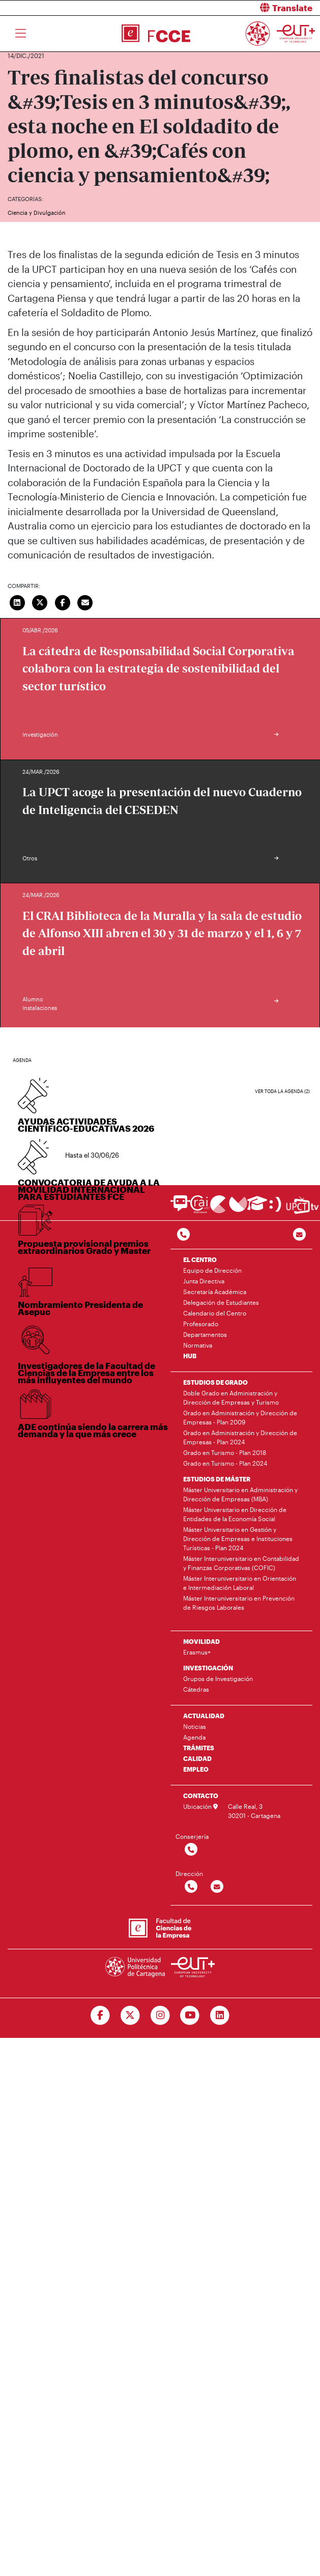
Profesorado (200, 1323)
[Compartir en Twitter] (40, 602)
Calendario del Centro (214, 1313)
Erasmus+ (197, 1652)
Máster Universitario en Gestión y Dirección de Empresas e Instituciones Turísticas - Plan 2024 (238, 1538)
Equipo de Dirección (212, 1270)
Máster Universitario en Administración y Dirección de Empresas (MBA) (240, 1494)
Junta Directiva (203, 1280)
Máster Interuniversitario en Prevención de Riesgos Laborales (239, 1602)
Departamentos (205, 1334)
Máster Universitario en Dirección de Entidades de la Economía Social (234, 1514)
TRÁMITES (198, 1747)
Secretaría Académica (214, 1291)
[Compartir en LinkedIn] (17, 602)
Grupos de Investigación (218, 1678)
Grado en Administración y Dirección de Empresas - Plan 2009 (240, 1417)
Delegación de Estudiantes (221, 1302)
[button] (244, 8)
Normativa (197, 1345)
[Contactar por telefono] (183, 1235)
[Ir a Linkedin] (220, 2015)
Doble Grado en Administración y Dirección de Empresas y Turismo (231, 1397)
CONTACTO (200, 1795)
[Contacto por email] (299, 1235)
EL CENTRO (200, 1259)
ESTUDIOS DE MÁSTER (216, 1478)
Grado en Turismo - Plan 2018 (224, 1452)
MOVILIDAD (201, 1641)
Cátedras (196, 1689)
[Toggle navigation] (20, 33)
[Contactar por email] (217, 1887)
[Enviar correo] (85, 602)
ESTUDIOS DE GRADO (215, 1382)
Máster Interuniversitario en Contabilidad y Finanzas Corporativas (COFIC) (241, 1563)
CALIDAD (197, 1758)
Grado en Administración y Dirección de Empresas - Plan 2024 (240, 1437)
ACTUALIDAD (203, 1715)
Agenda (194, 1737)
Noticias (194, 1726)
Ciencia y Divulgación (37, 212)
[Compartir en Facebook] (62, 602)
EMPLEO (196, 1769)
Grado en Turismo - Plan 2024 (225, 1463)
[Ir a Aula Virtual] (257, 1208)
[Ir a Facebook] (99, 2015)
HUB (189, 1355)
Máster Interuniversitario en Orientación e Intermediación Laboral (239, 1583)
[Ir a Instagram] (160, 2015)
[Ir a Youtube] (190, 2015)
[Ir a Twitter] (129, 2015)
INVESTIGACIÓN (208, 1667)
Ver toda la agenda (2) (282, 1091)
